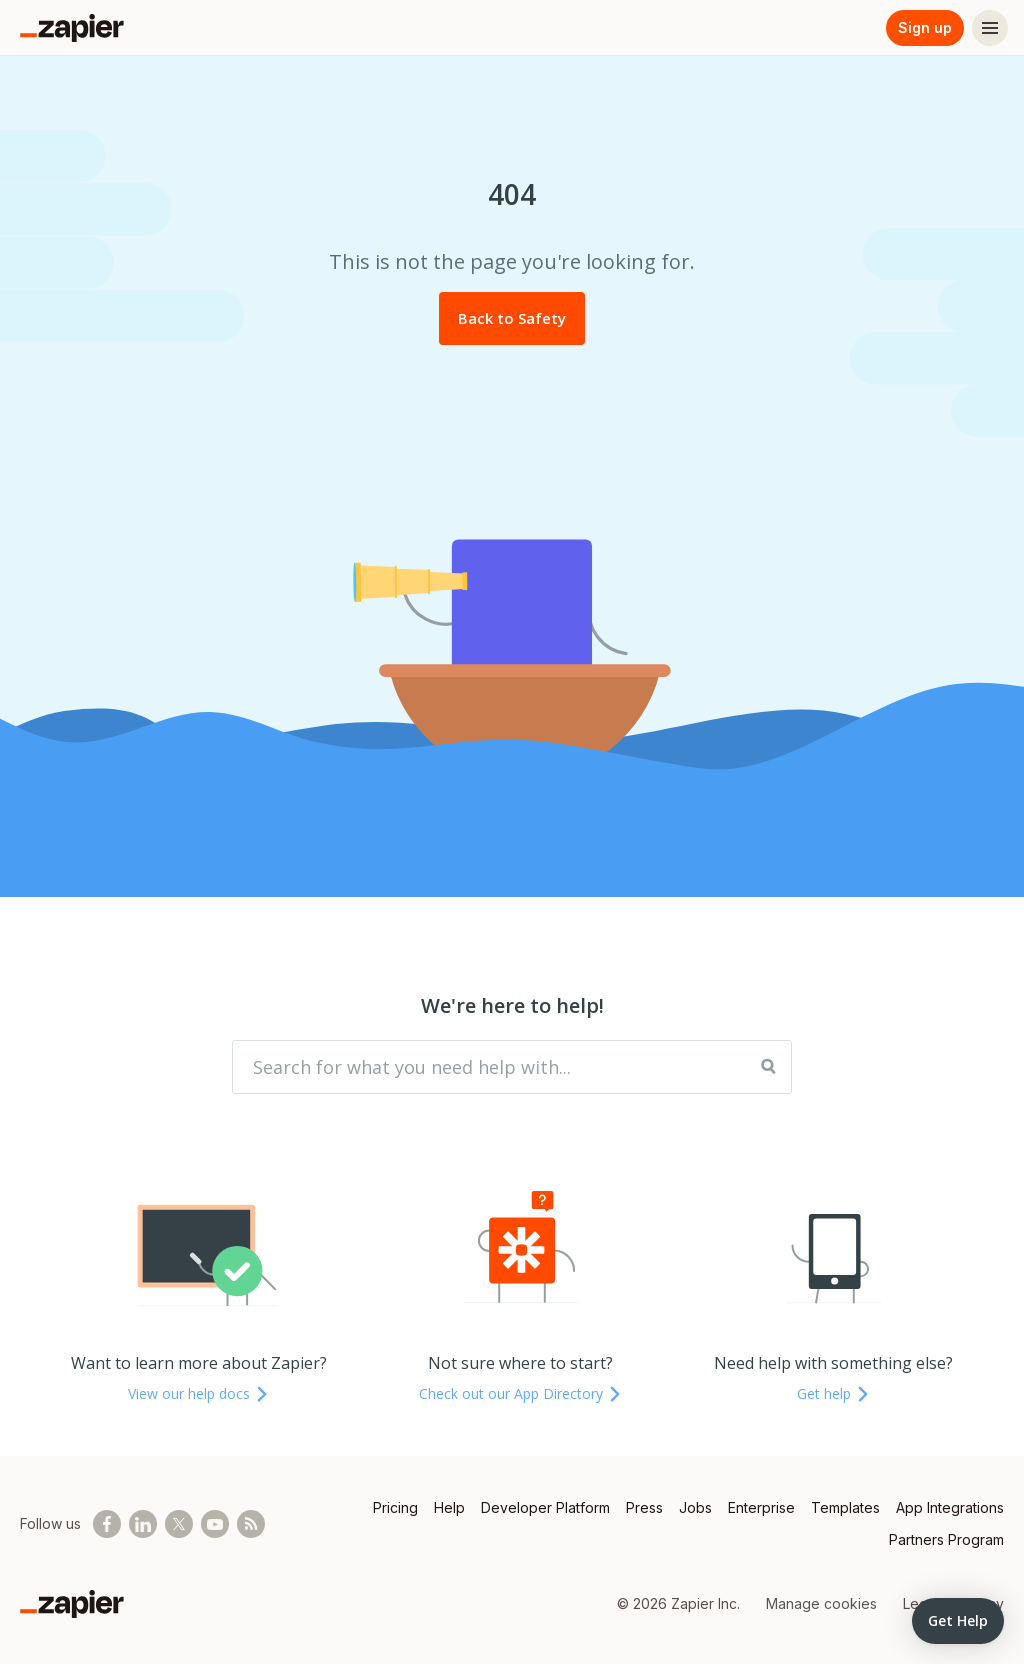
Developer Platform (545, 1507)
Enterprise (761, 1507)
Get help (834, 1393)
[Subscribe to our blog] (251, 1524)
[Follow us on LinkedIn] (143, 1524)
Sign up (925, 27)
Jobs (695, 1507)
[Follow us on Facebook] (107, 1524)
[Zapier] (72, 28)
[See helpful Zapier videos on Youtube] (215, 1524)
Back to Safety (512, 318)
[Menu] (990, 28)
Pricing (395, 1507)
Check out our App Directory (521, 1393)
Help (449, 1507)
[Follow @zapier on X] (179, 1524)
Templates (845, 1507)
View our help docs (199, 1393)
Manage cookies (821, 1603)
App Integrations (950, 1507)
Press (644, 1507)
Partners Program (946, 1539)
